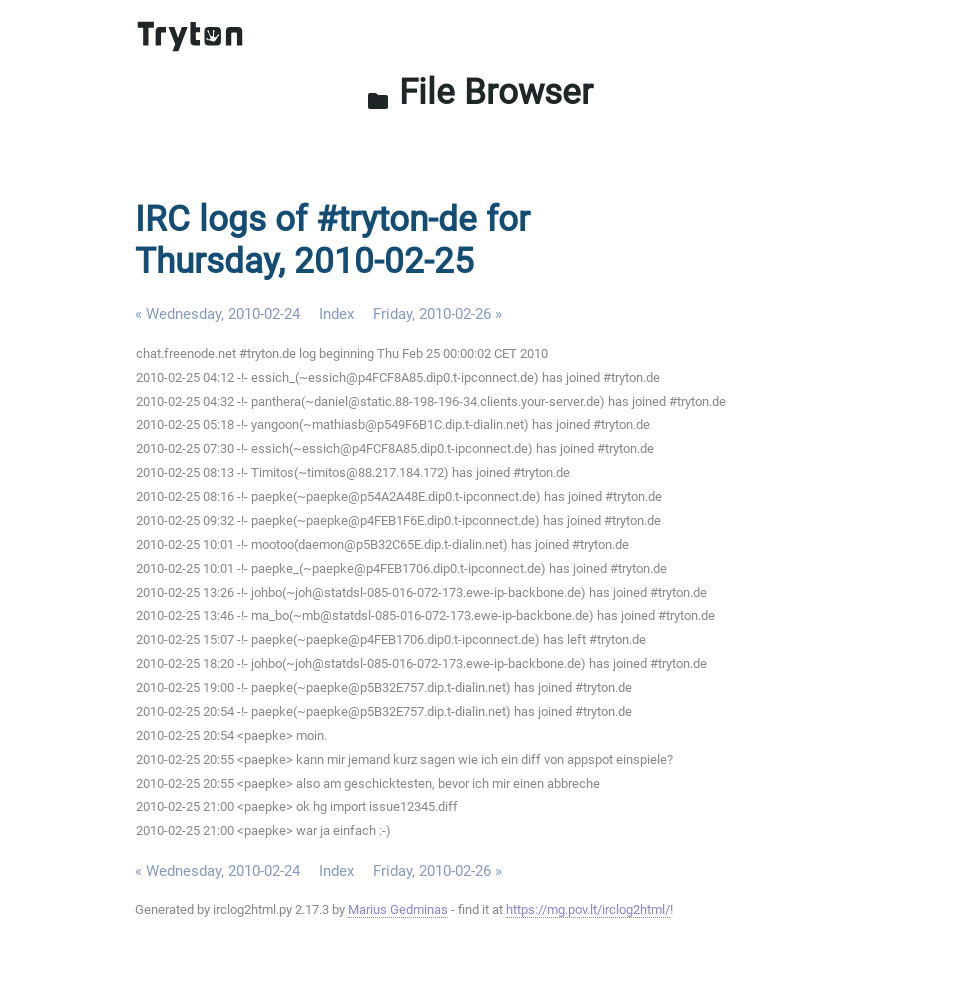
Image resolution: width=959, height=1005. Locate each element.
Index (336, 314)
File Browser (479, 92)
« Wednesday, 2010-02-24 (217, 314)
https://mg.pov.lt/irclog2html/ (588, 909)
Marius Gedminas (398, 909)
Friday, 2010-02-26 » (437, 314)
